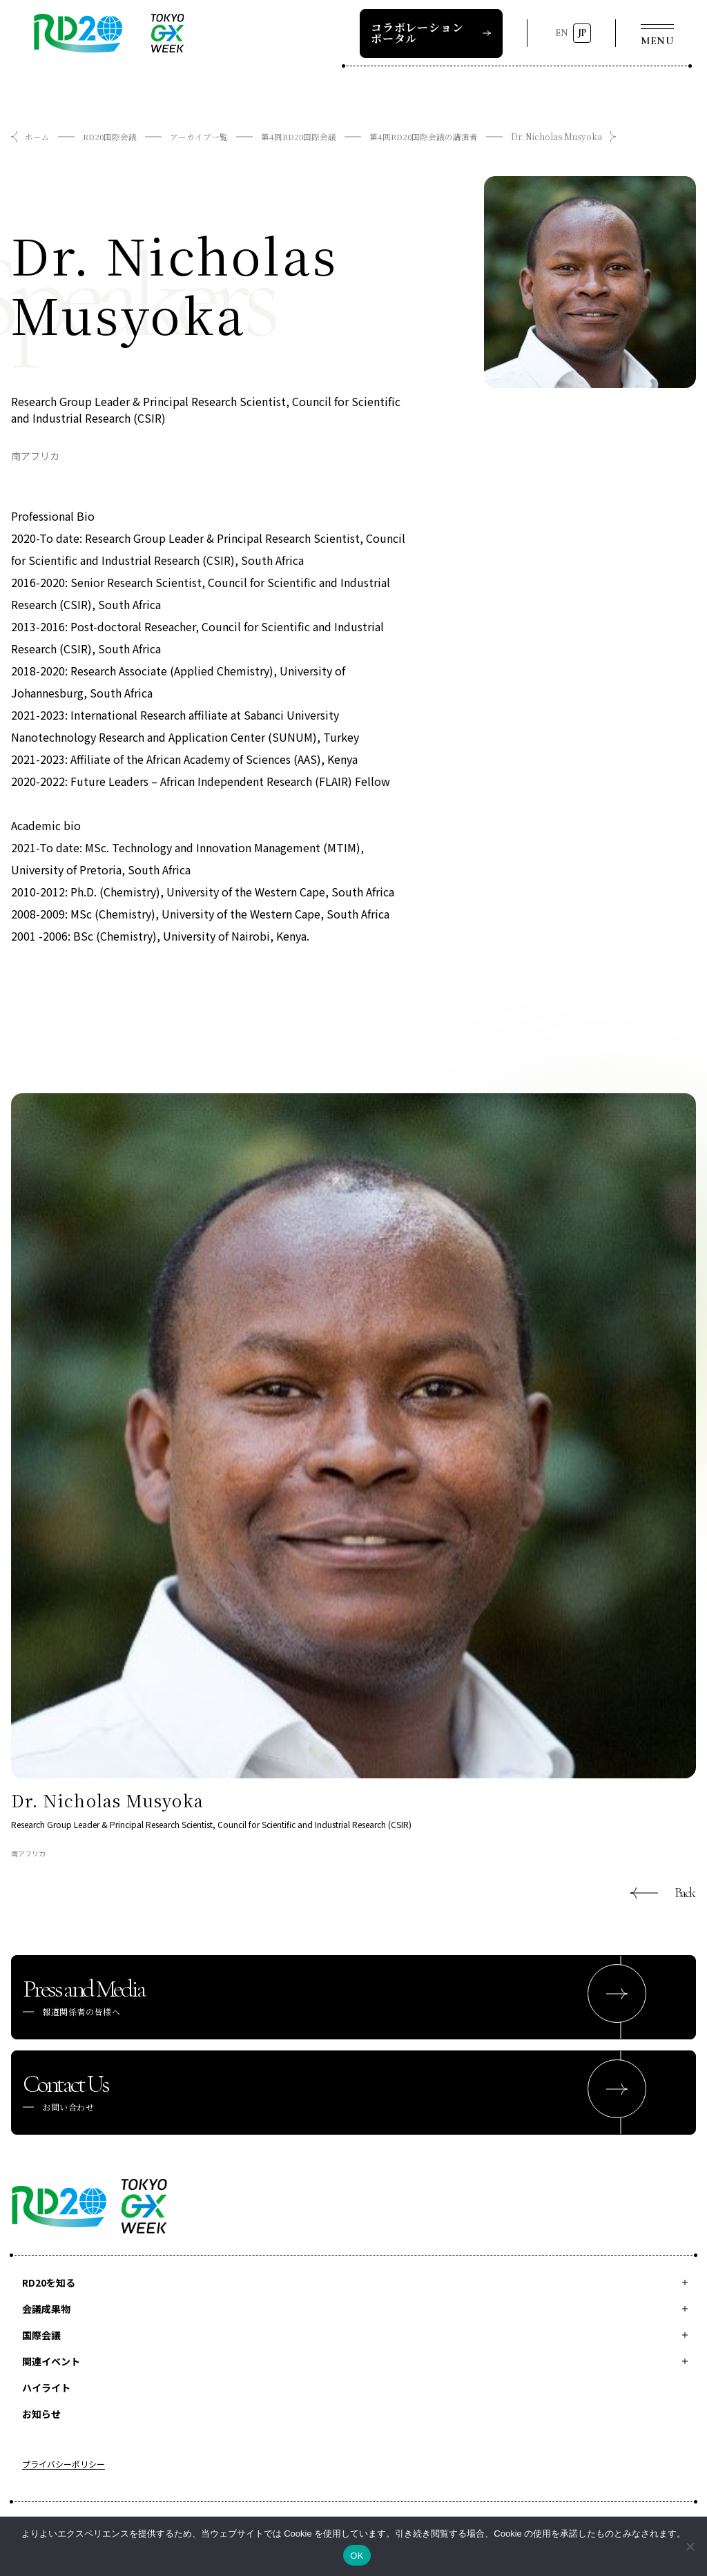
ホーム (37, 136)
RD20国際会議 (111, 136)
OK (356, 2555)
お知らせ (41, 2414)
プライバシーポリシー (63, 2465)
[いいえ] (690, 2546)
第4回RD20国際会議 (301, 136)
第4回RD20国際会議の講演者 (429, 136)
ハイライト (46, 2387)
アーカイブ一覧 (201, 136)
